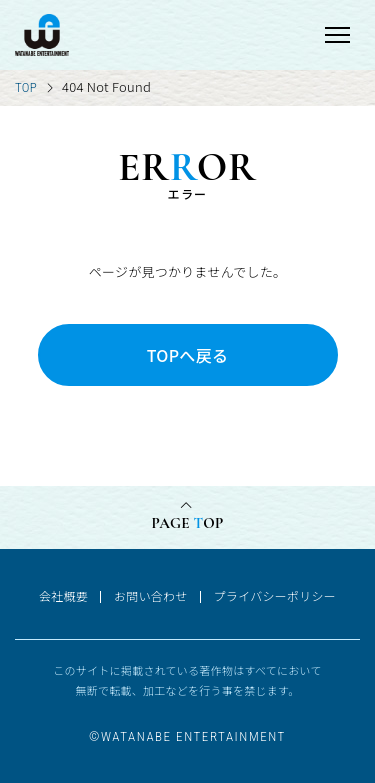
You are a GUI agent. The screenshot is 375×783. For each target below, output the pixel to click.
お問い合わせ (151, 595)
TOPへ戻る (188, 355)
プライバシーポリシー (275, 595)
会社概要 (63, 595)
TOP (26, 87)
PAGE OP (188, 523)
